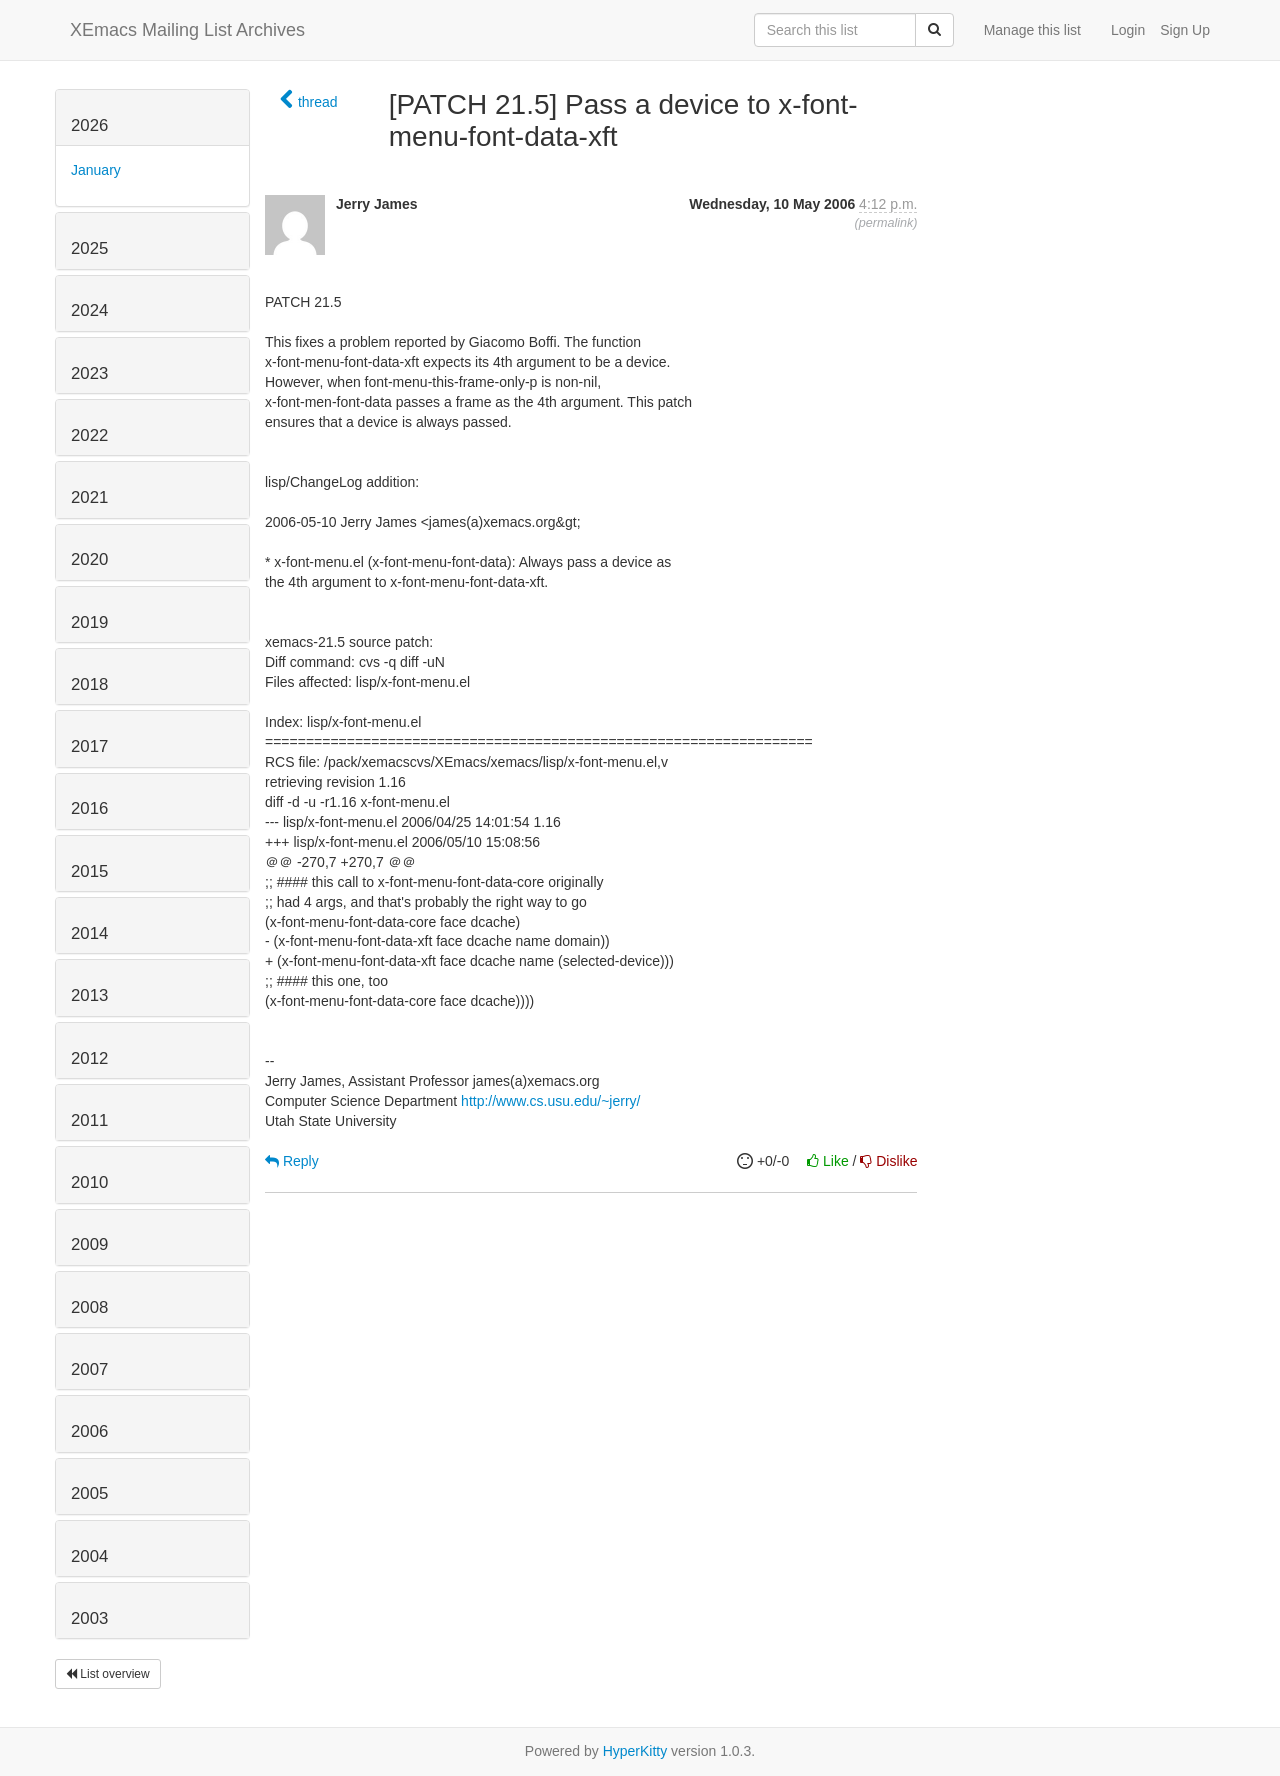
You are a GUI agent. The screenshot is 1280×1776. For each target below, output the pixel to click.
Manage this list (1032, 30)
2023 (89, 373)
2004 (89, 1556)
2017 (89, 746)
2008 (89, 1307)
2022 (89, 435)
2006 (89, 1431)
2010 (89, 1182)
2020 (89, 559)
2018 (89, 684)
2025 (89, 248)
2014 (89, 933)
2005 (89, 1493)
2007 (89, 1369)
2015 (89, 871)
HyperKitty (635, 1751)
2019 (89, 622)
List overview (108, 1674)
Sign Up (1185, 30)
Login (1128, 30)
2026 (89, 125)
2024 (89, 310)
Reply (292, 1161)
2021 (89, 497)
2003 (89, 1618)
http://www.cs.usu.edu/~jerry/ (550, 1101)
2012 (89, 1058)
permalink (886, 223)
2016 (89, 808)
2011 (89, 1120)
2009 (89, 1244)
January (96, 170)
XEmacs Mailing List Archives (187, 30)
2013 (89, 995)
